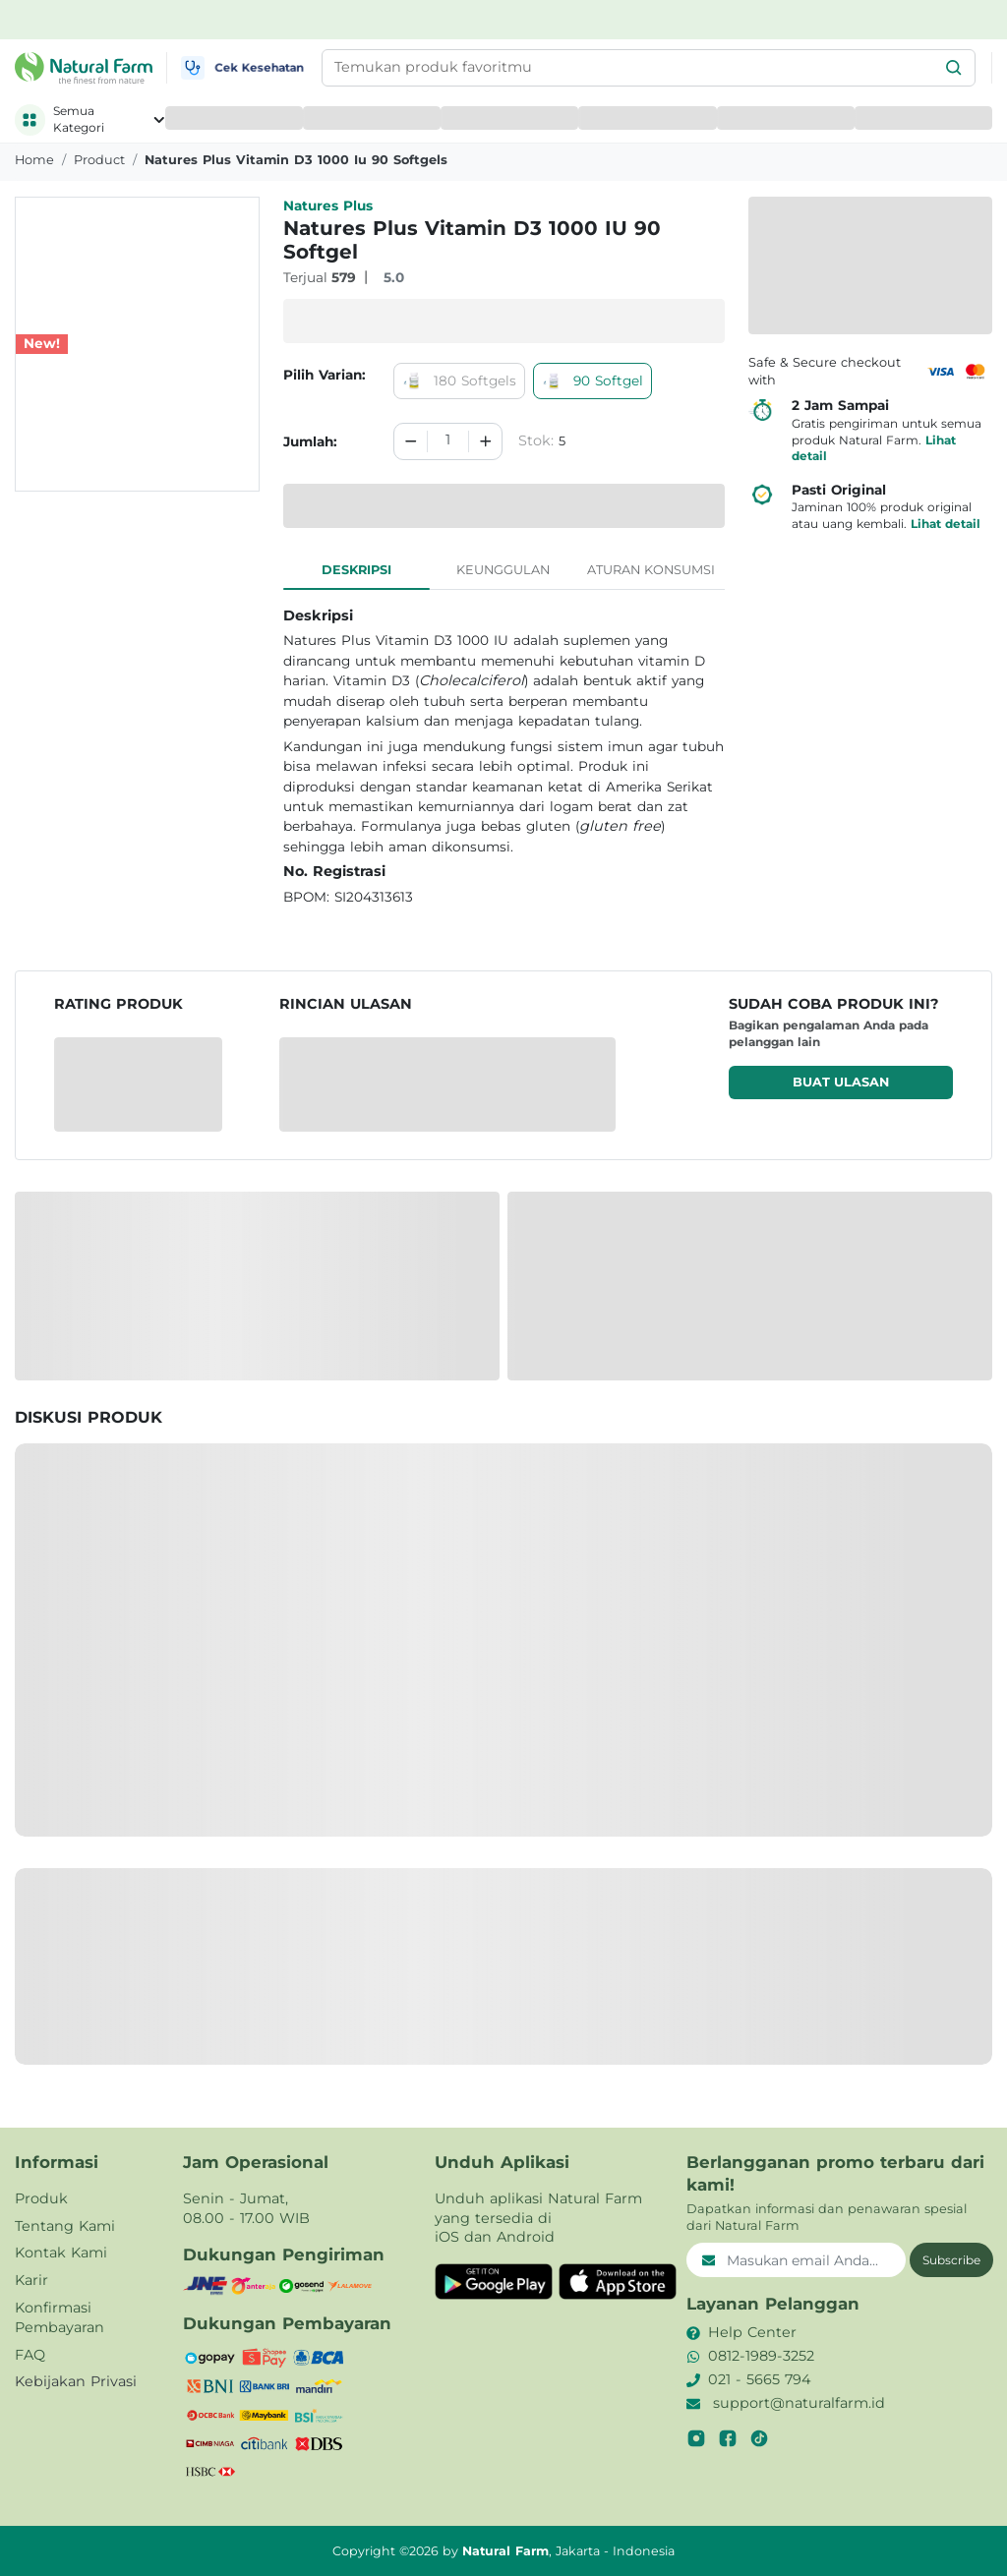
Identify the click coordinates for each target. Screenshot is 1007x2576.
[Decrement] (411, 441)
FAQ (30, 2355)
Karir (31, 2280)
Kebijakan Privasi (76, 2381)
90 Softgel (592, 380)
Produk (41, 2198)
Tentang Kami (65, 2226)
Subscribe (951, 2260)
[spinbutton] (447, 441)
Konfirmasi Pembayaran (59, 2317)
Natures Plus (328, 205)
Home (34, 159)
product (99, 159)
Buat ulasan (841, 1082)
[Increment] (486, 441)
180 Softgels (459, 380)
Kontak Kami (61, 2252)
